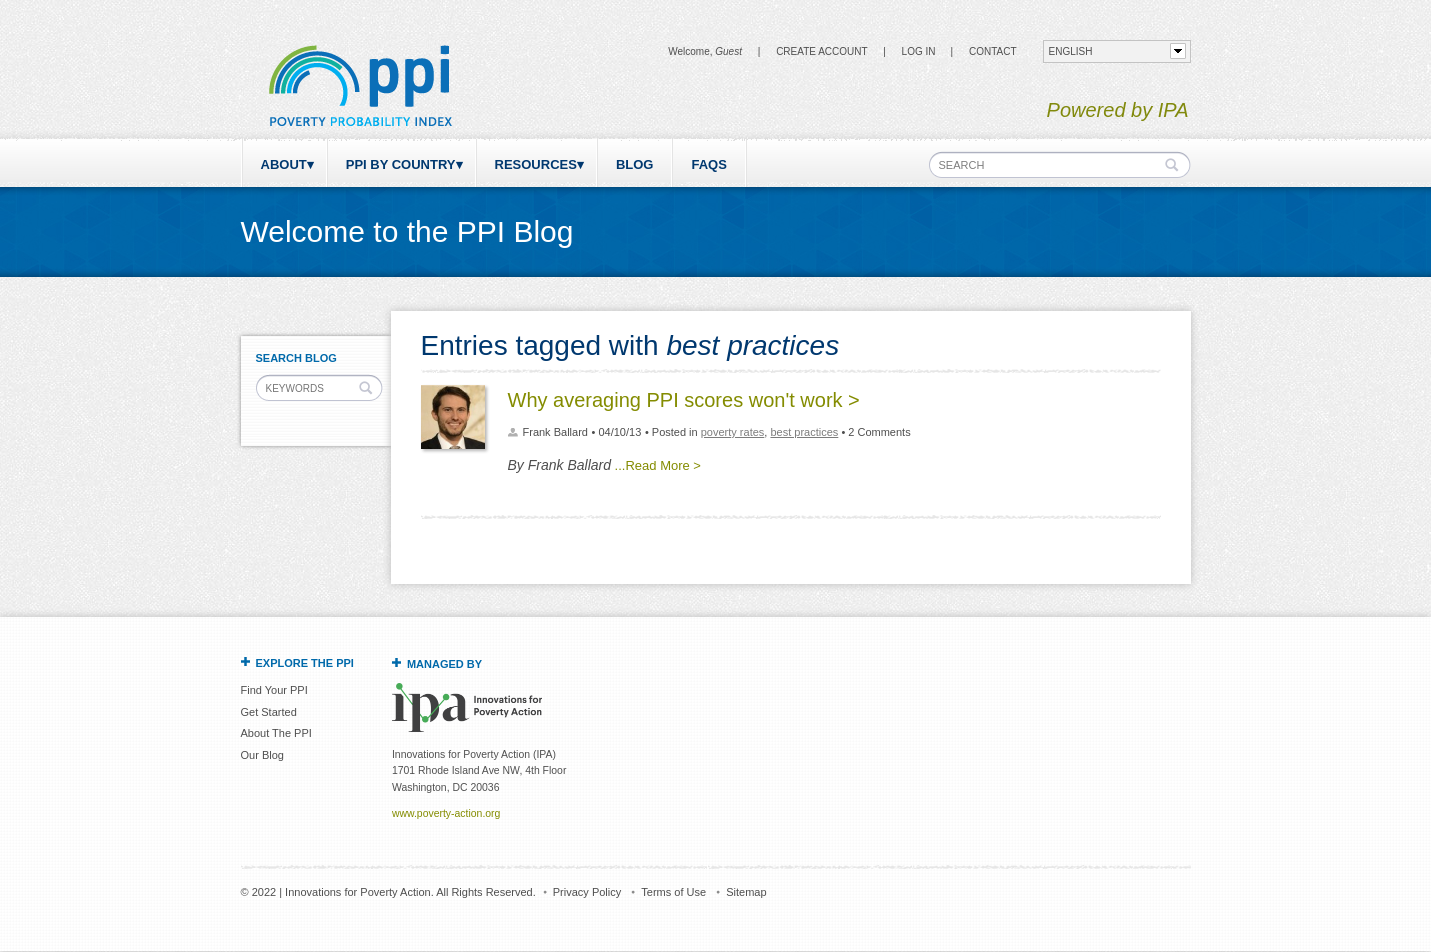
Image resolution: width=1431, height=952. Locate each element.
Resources (536, 164)
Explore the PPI (305, 663)
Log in (919, 51)
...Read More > (658, 465)
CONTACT (993, 51)
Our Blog (262, 755)
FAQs (708, 164)
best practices (804, 432)
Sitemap (746, 892)
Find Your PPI (274, 690)
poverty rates (733, 432)
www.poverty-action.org (446, 813)
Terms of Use (673, 892)
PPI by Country (401, 164)
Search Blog (296, 358)
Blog (635, 164)
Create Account (821, 51)
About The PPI (276, 733)
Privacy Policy (587, 892)
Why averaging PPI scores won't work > (684, 400)
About (284, 164)
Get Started (269, 712)
